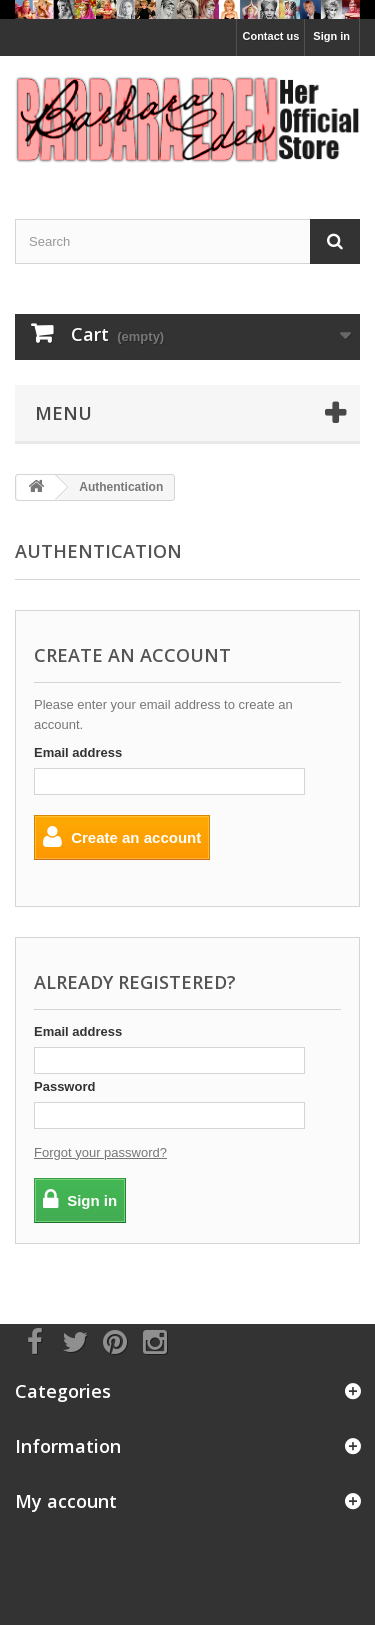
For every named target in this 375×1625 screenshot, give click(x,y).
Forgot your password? (100, 1152)
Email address (78, 752)
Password (64, 1086)
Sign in (331, 36)
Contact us (270, 36)
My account (66, 1501)
